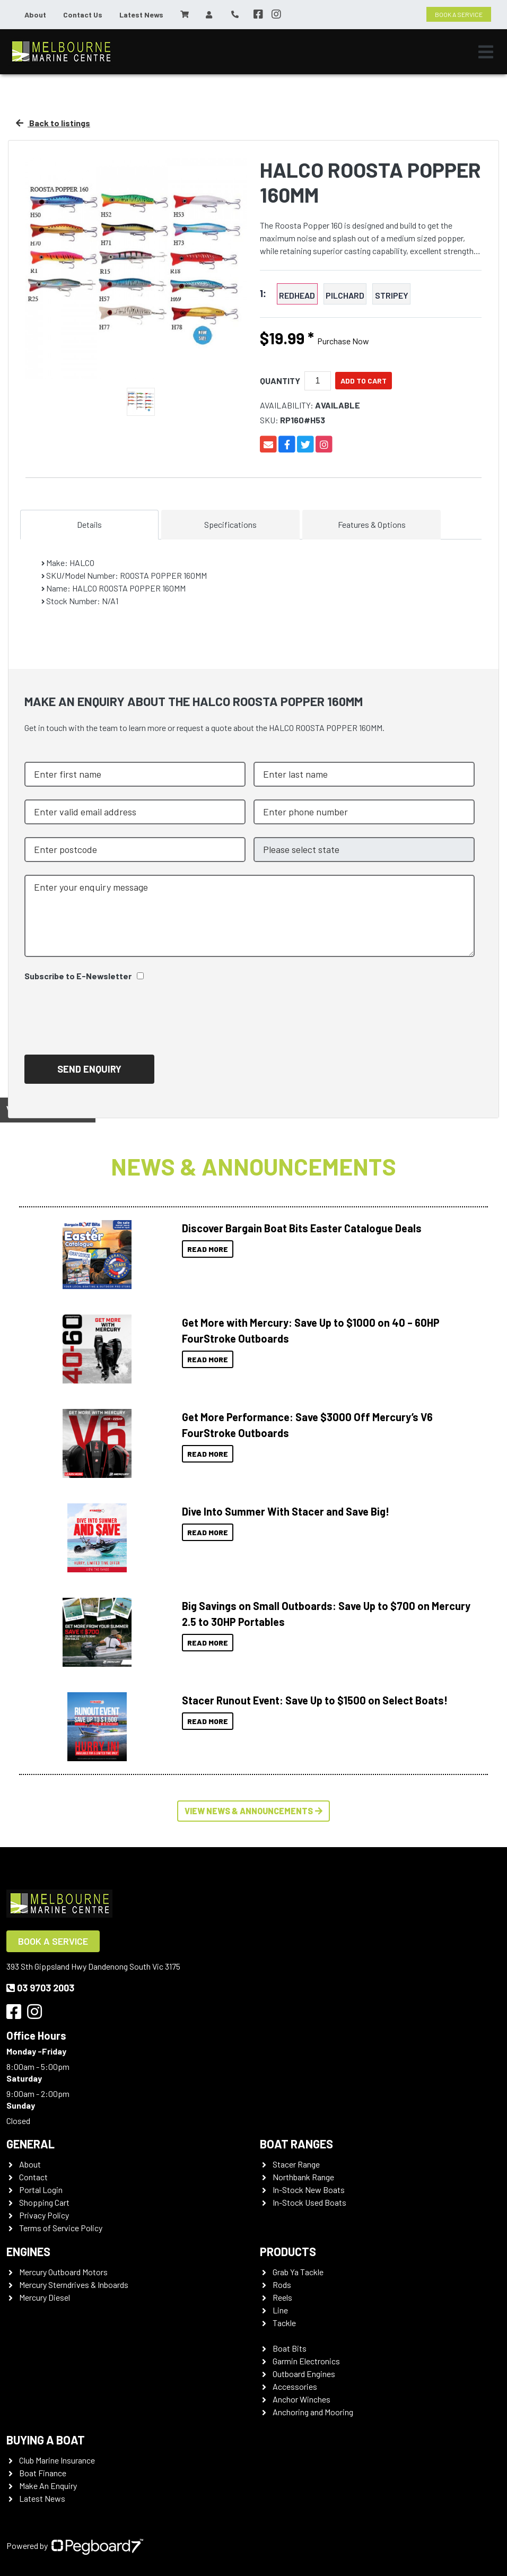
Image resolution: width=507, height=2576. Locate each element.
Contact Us (82, 14)
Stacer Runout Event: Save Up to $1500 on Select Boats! (315, 1700)
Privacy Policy (44, 2215)
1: (263, 294)
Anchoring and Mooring (313, 2412)
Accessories (295, 2386)
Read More (207, 1249)
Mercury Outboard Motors (63, 2272)
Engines (28, 2251)
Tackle (284, 2323)
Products (288, 2251)
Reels (282, 2297)
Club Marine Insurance (57, 2460)
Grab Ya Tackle (298, 2272)
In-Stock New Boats (309, 2190)
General (30, 2144)
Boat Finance (42, 2473)
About (35, 14)
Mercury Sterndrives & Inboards (73, 2284)
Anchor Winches (301, 2399)
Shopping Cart (44, 2202)
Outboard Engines (304, 2374)
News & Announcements (253, 1166)
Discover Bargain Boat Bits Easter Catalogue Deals (302, 1228)
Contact (33, 2177)
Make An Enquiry (48, 2486)
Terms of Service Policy (60, 2228)
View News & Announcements (253, 1811)
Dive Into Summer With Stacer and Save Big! (285, 1511)
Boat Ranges (296, 2144)
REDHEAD (297, 295)
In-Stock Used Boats (309, 2202)
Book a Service (53, 1941)
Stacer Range (296, 2164)
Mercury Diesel (44, 2297)
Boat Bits (290, 2348)
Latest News (141, 14)
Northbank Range (303, 2177)
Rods (282, 2284)
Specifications (230, 524)
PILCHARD (345, 295)
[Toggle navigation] (486, 52)
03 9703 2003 (40, 1988)
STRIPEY (391, 295)
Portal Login (41, 2190)
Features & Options (372, 524)
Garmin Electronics (306, 2361)
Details (89, 524)
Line (280, 2310)
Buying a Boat (45, 2440)
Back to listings (53, 123)
